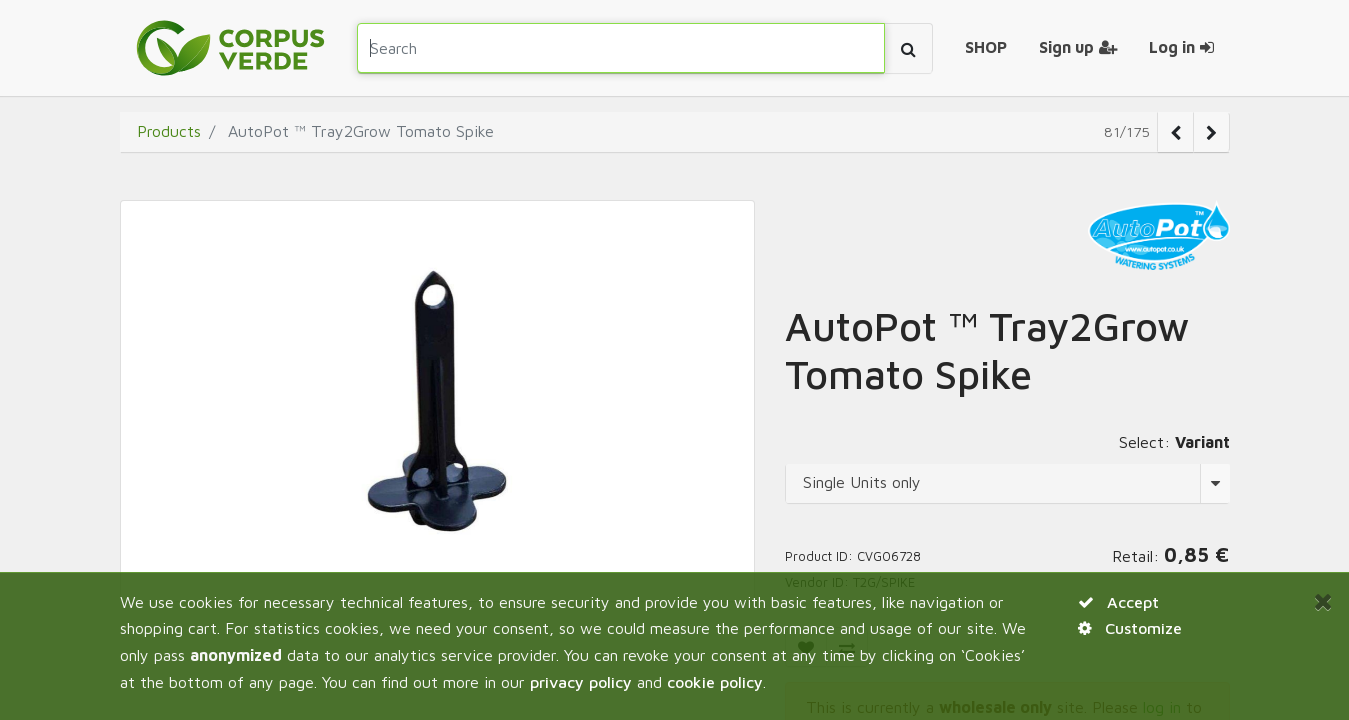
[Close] (1323, 601)
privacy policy (581, 682)
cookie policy (715, 682)
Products (169, 131)
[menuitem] (986, 48)
